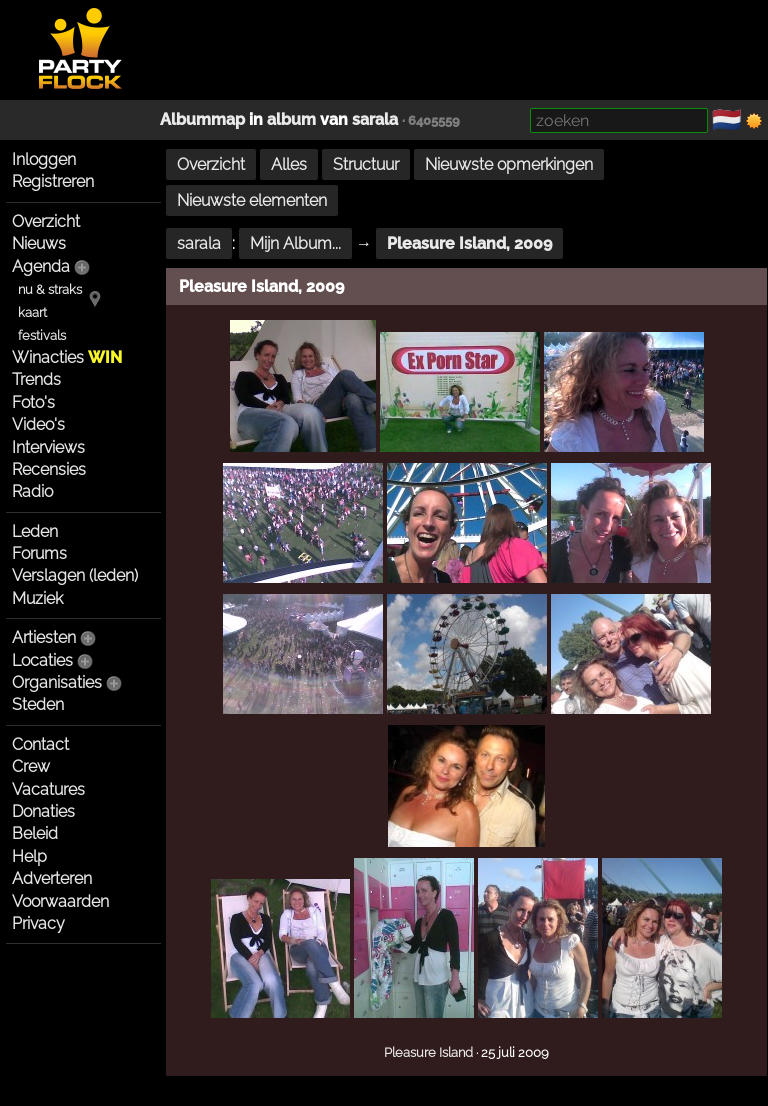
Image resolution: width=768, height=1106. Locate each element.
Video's (38, 424)
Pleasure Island (428, 1052)
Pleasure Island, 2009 (469, 243)
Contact (40, 744)
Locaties (42, 660)
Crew (31, 766)
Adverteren (52, 878)
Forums (39, 553)
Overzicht (46, 221)
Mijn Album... (295, 243)
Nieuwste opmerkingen (509, 164)
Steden (38, 704)
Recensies (49, 469)
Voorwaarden (60, 901)
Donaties (43, 811)
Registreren (53, 181)
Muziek (37, 598)
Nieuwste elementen (252, 200)
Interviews (48, 447)
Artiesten (44, 637)
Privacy (38, 923)
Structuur (366, 164)
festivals (42, 335)
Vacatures (48, 789)
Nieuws (39, 243)
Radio (32, 491)
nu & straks (50, 289)
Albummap (202, 119)
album (291, 119)
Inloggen (44, 159)
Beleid (35, 833)
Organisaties (57, 682)
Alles (289, 164)
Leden (35, 531)
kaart (32, 312)
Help (29, 856)
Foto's (33, 402)
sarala (375, 119)
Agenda (41, 266)
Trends (36, 379)
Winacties (67, 357)
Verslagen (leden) (75, 575)
